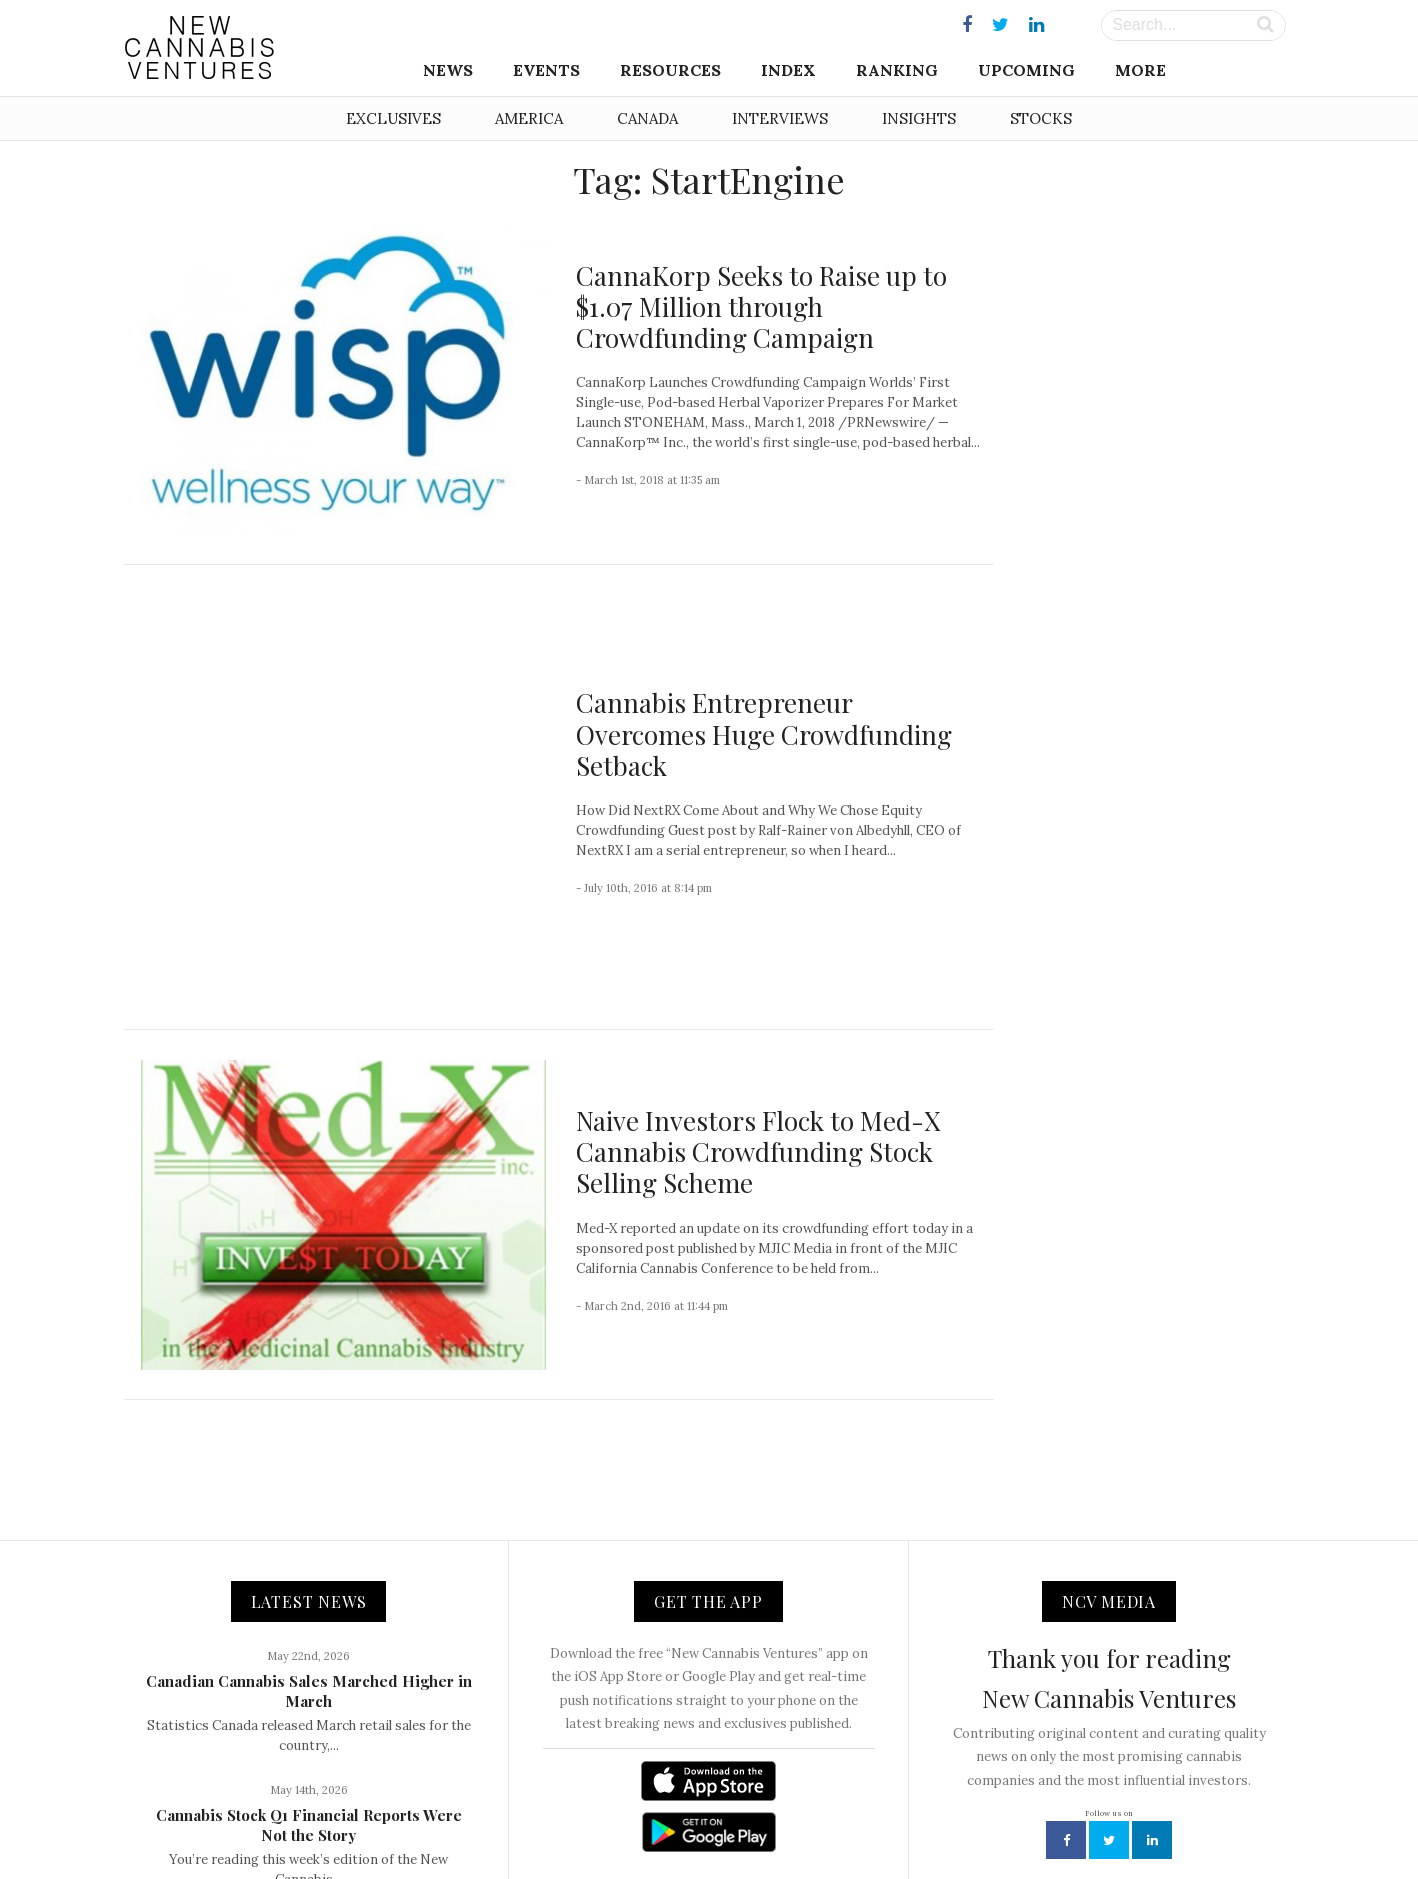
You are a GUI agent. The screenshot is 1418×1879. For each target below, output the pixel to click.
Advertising (777, 1819)
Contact (614, 1819)
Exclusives (393, 118)
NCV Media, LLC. (464, 1819)
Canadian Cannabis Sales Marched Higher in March (309, 1505)
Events (546, 70)
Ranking (897, 70)
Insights (919, 118)
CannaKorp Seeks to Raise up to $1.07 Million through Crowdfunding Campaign (761, 306)
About (552, 1819)
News (448, 70)
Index (788, 70)
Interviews (780, 118)
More (1140, 70)
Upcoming (1026, 70)
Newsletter (691, 1819)
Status (999, 1819)
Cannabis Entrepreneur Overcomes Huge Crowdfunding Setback (764, 641)
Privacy (853, 1819)
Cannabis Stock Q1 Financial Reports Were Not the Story (309, 1639)
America (529, 118)
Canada (647, 118)
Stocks (1041, 118)
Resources (670, 70)
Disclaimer (928, 1819)
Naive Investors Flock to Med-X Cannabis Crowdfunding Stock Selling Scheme (758, 965)
